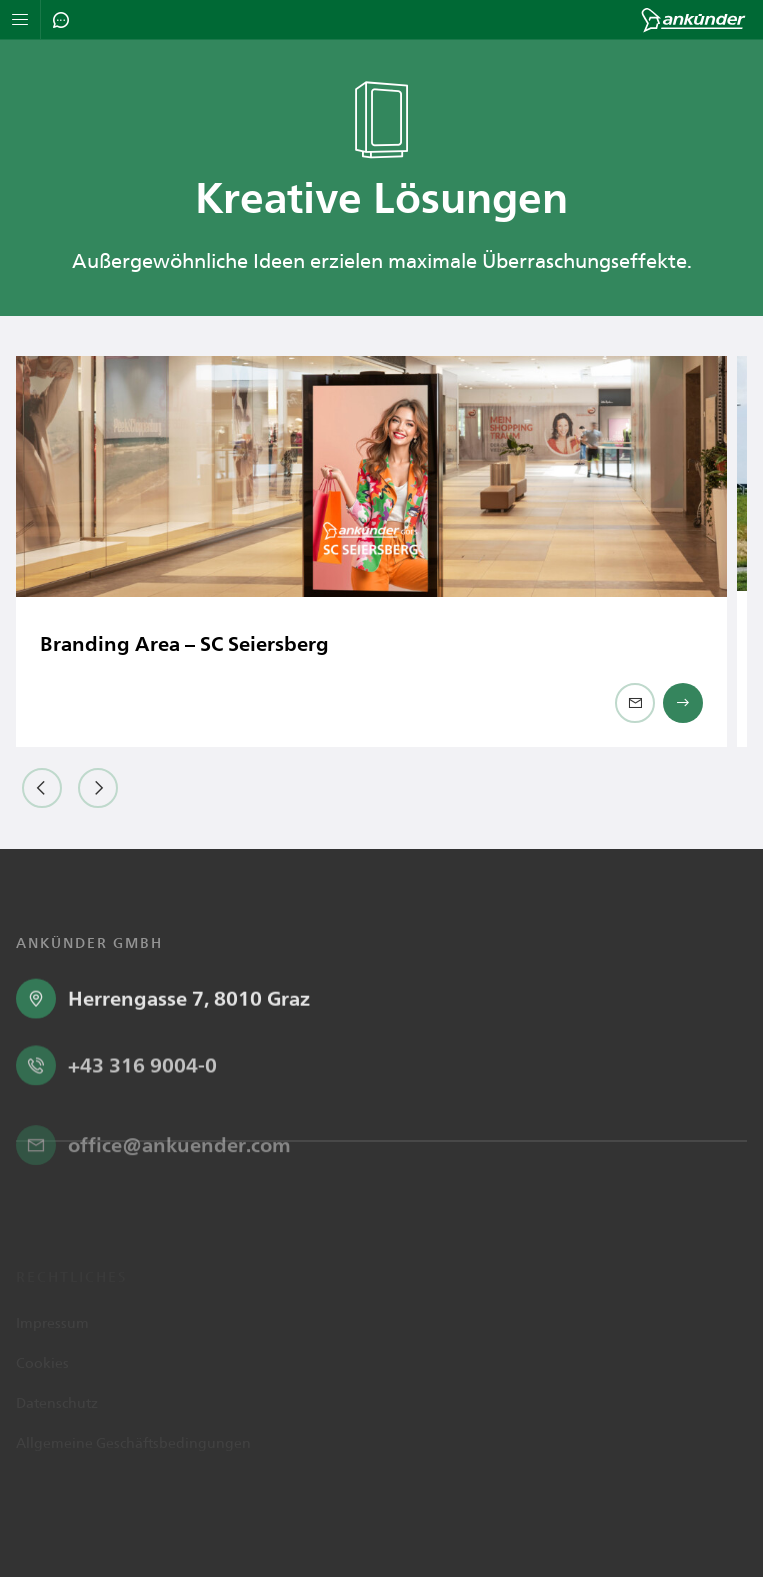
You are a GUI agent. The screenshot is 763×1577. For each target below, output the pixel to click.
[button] (42, 788)
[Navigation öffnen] (20, 19)
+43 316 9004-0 (142, 1129)
